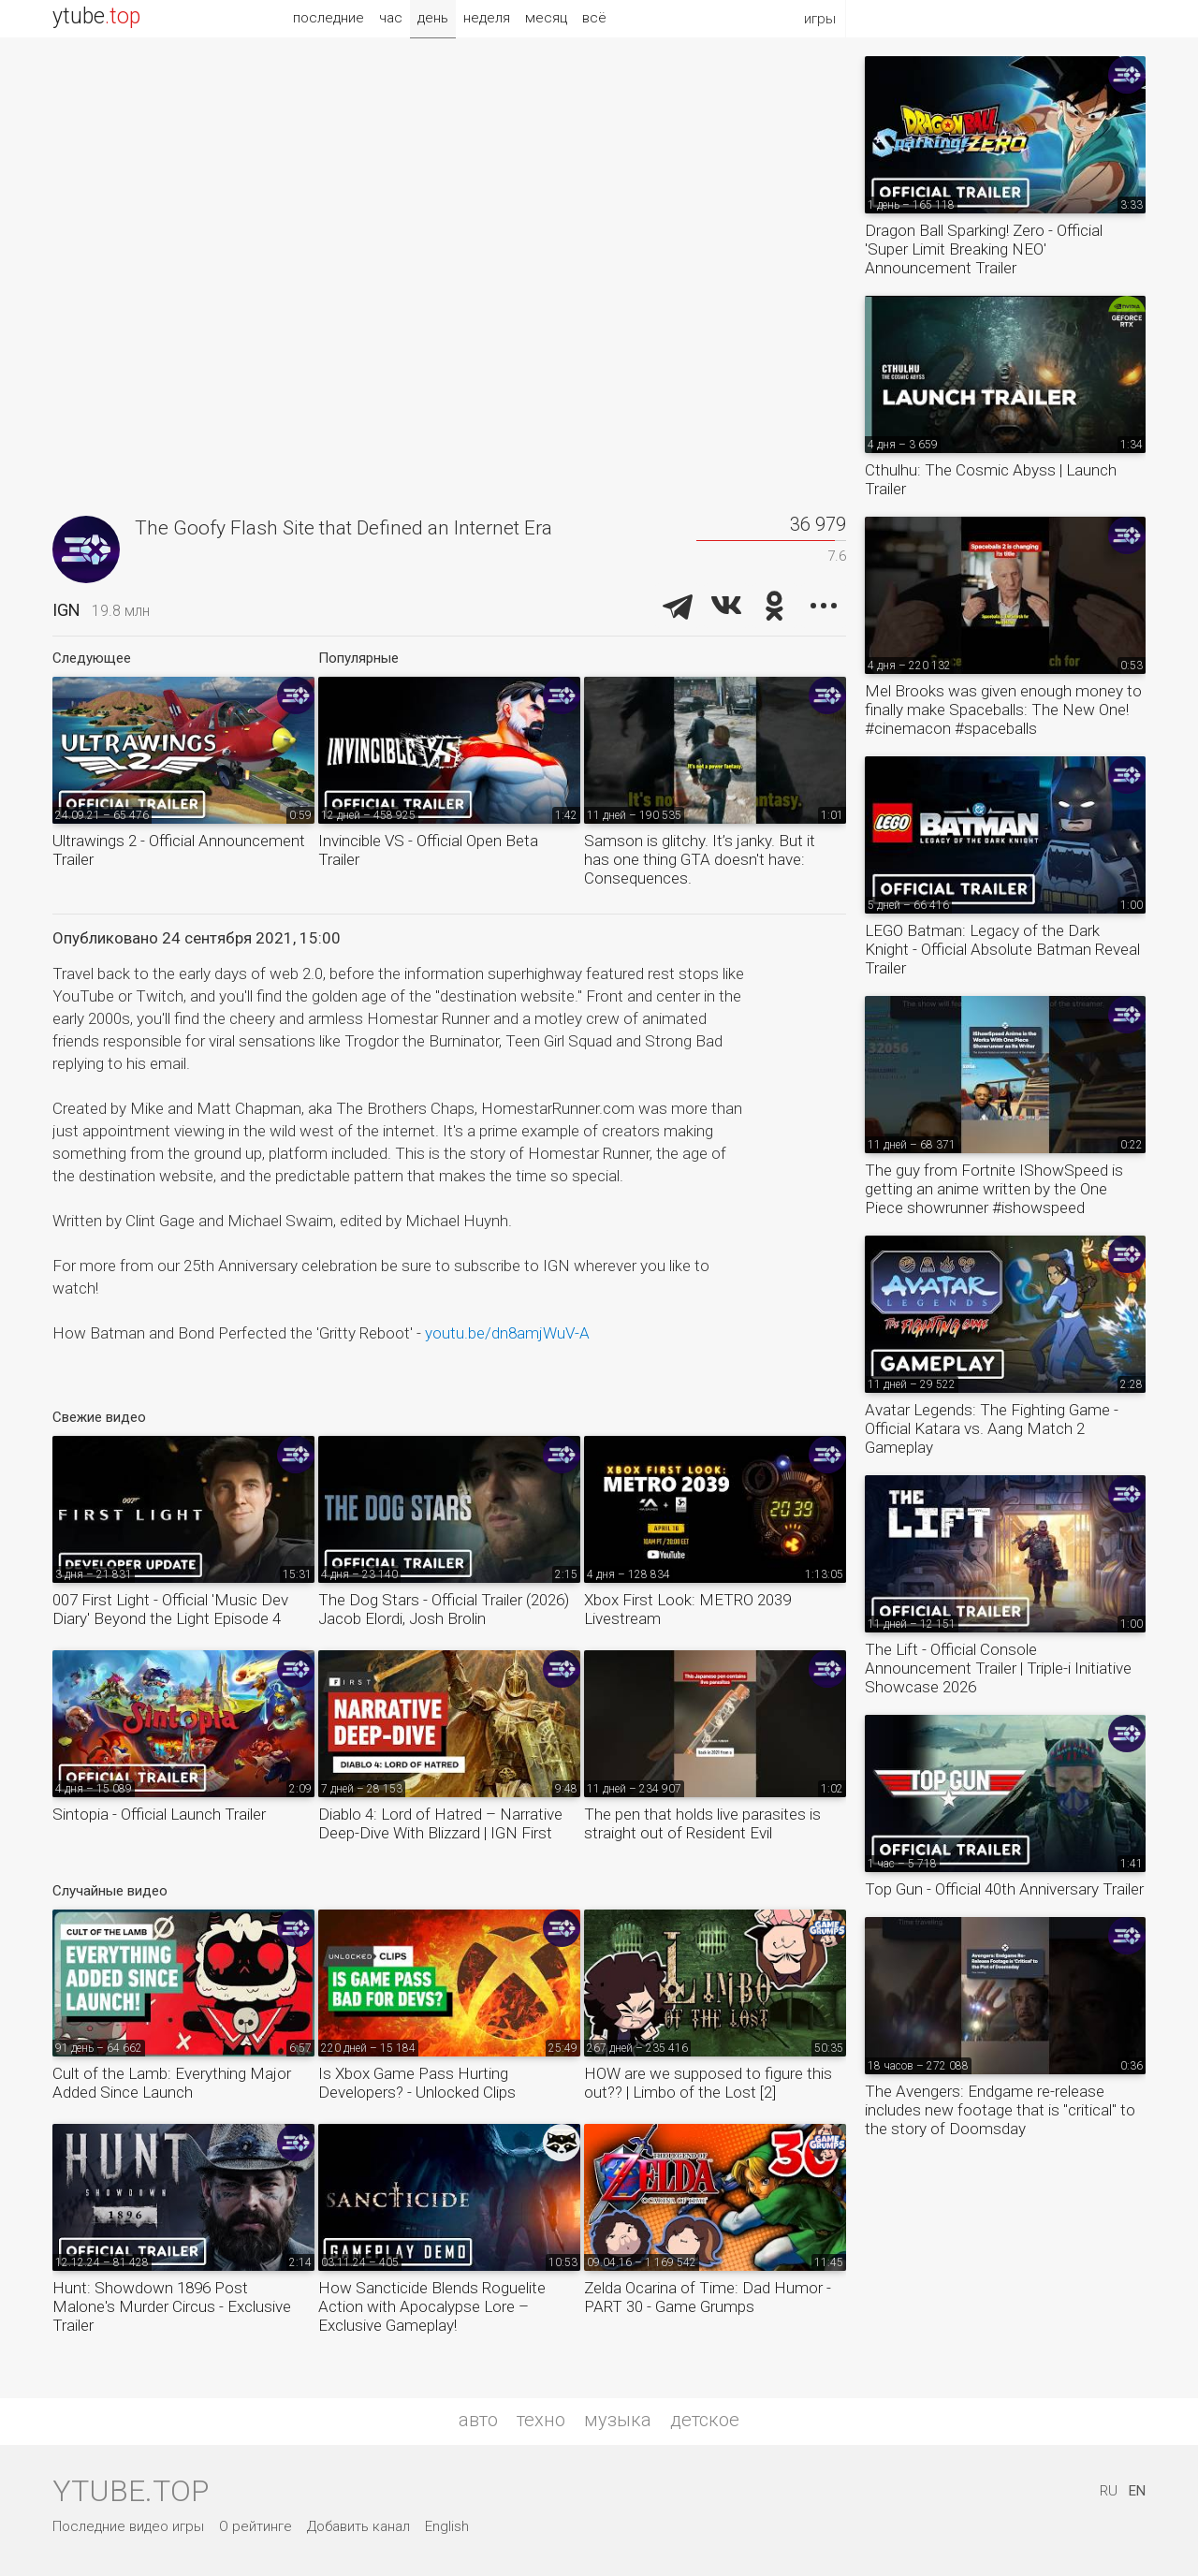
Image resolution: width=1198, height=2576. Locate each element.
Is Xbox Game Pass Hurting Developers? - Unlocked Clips (417, 2082)
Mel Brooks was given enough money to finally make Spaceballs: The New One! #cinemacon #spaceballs (1003, 709)
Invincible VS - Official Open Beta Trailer (428, 850)
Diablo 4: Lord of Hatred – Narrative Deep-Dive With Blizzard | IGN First (440, 1823)
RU (1109, 2490)
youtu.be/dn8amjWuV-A (507, 1333)
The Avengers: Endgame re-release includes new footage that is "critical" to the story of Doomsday (1000, 2110)
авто (478, 2419)
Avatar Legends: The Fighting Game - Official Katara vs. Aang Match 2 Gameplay (991, 1428)
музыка (617, 2419)
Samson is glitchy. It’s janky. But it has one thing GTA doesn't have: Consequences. (699, 859)
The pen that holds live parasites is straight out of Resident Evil (702, 1823)
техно (541, 2419)
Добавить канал (358, 2526)
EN (1137, 2490)
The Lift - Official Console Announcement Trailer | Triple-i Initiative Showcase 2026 (998, 1668)
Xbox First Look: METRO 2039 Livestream (687, 1609)
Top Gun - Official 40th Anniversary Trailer (1004, 1889)
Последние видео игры (128, 2526)
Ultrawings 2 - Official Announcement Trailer (178, 850)
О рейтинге (255, 2526)
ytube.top (130, 2491)
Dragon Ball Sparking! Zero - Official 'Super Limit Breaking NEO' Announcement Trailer (984, 249)
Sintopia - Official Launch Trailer (159, 1814)
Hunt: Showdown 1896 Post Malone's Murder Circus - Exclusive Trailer (171, 2306)
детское (704, 2419)
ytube (96, 16)
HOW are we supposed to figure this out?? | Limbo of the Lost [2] (708, 2082)
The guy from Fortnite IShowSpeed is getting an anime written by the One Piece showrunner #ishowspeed (994, 1189)
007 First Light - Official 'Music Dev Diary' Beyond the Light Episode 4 (170, 1609)
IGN (66, 610)
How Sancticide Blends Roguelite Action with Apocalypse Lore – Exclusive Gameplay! (432, 2306)
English (447, 2526)
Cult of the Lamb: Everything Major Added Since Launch (171, 2082)
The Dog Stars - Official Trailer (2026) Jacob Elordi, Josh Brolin (443, 1609)
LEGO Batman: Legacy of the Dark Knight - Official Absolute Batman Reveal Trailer (1002, 949)
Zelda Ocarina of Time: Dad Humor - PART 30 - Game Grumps (707, 2297)
